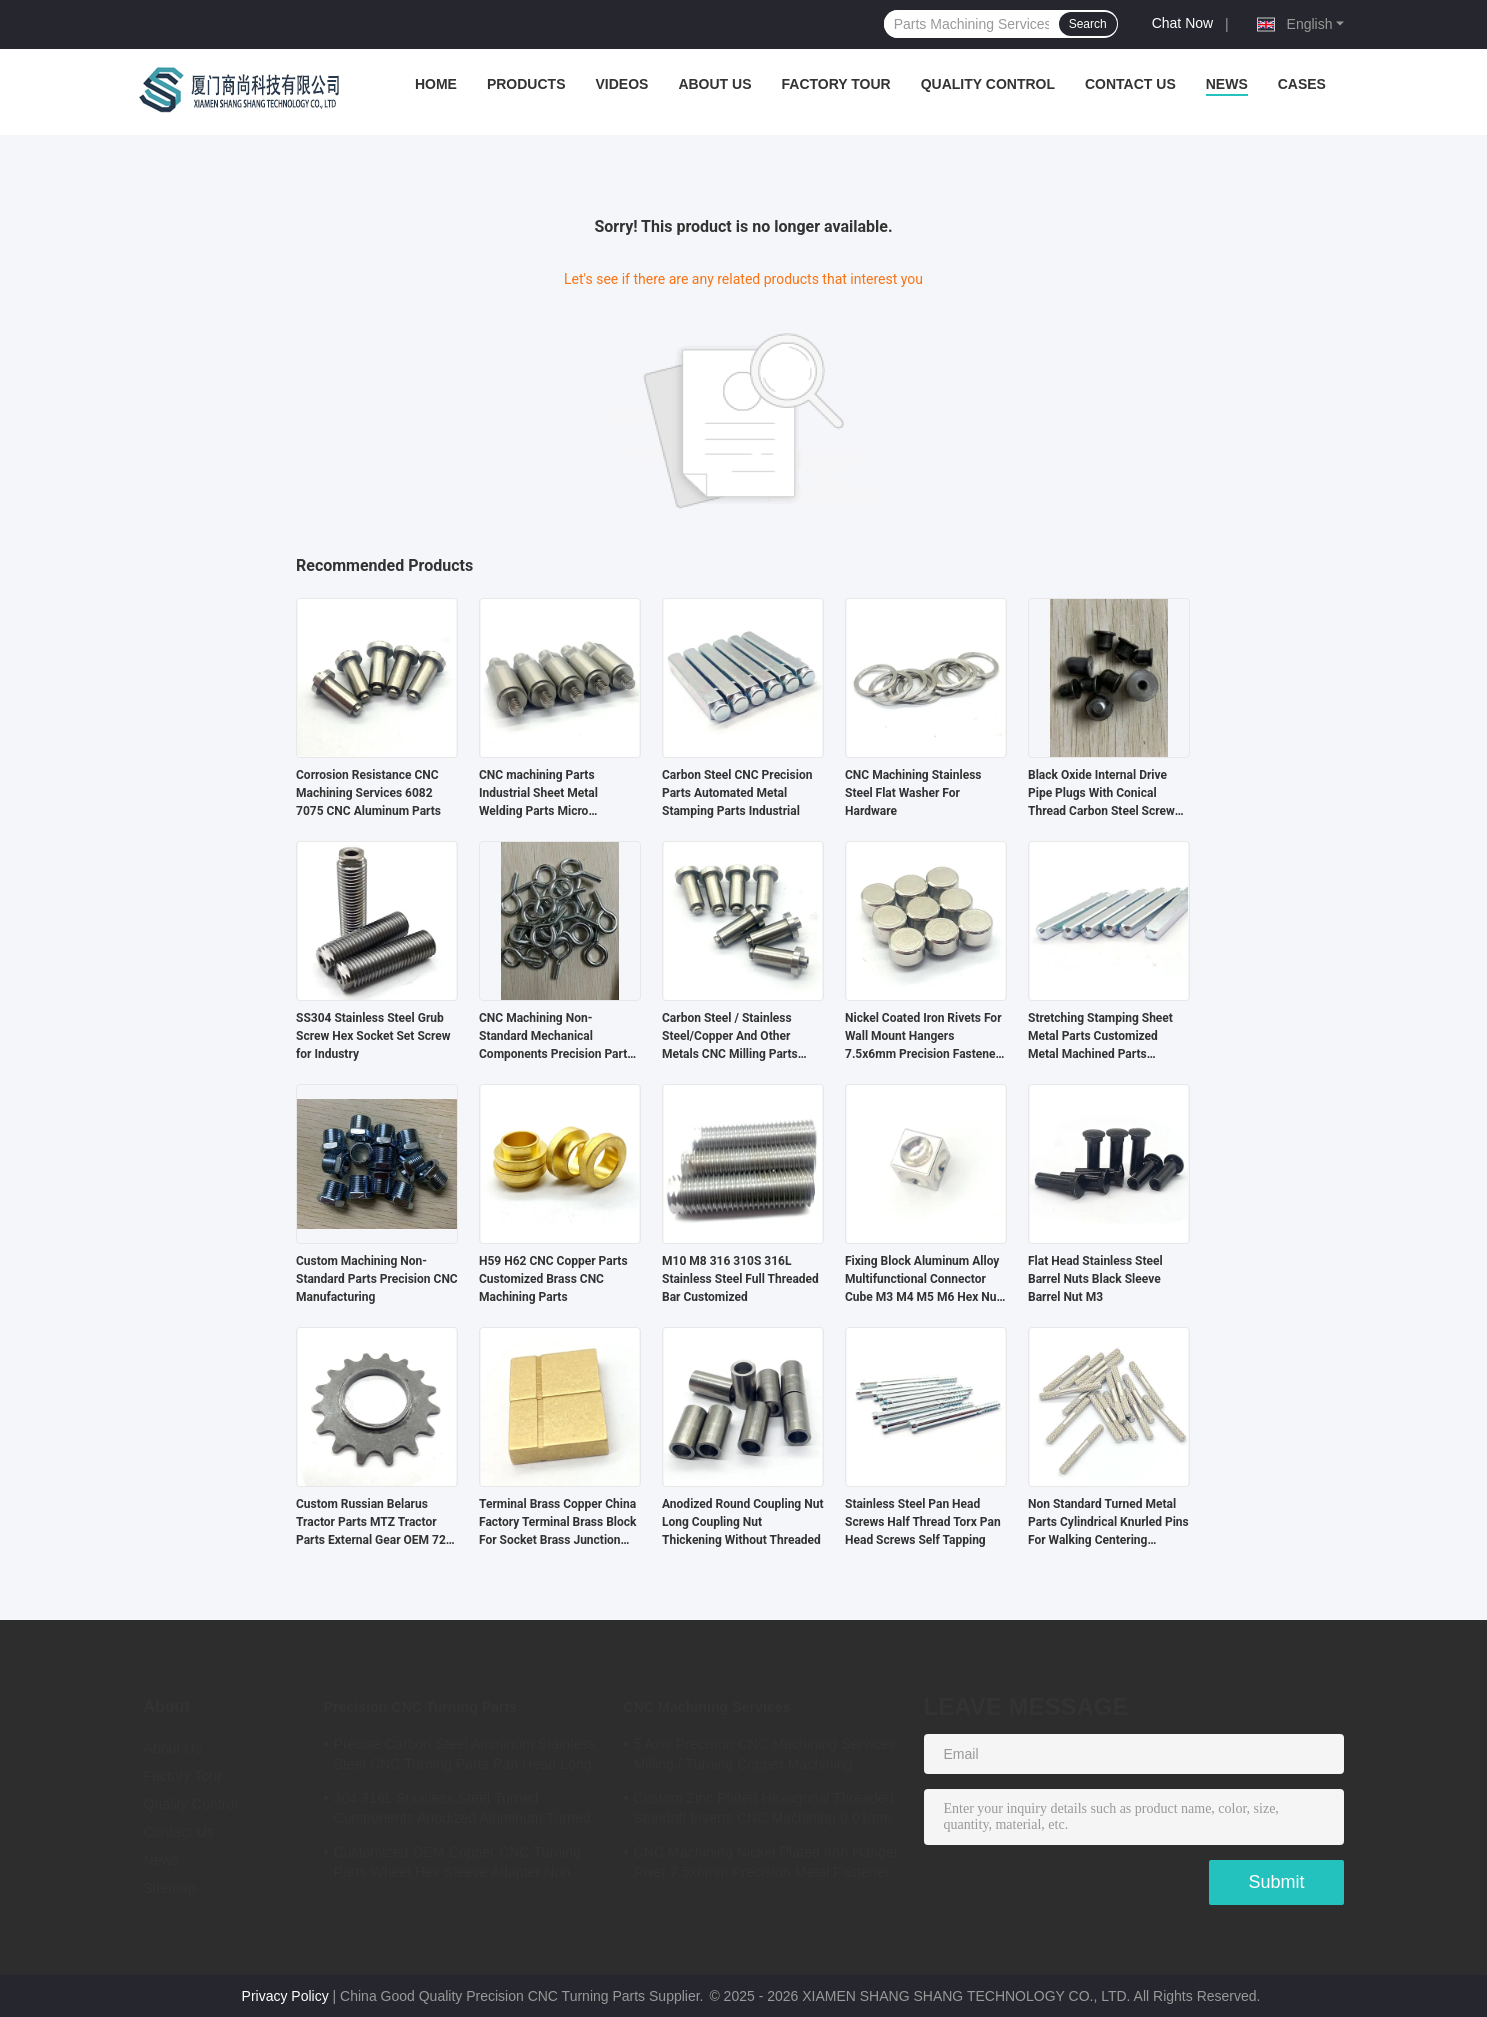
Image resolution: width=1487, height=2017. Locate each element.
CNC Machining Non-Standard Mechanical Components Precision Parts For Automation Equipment (556, 1037)
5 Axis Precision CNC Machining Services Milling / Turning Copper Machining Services (765, 1757)
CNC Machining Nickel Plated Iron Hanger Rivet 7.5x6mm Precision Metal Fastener (766, 1862)
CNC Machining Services (707, 1707)
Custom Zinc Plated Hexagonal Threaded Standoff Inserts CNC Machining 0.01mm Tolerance (764, 1811)
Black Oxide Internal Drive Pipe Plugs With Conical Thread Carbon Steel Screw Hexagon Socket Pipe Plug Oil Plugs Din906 (1108, 794)
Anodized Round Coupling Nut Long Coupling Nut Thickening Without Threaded (742, 1522)
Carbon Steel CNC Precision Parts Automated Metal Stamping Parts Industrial (737, 793)
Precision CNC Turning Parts (421, 1707)
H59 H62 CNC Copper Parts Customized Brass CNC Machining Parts (553, 1279)
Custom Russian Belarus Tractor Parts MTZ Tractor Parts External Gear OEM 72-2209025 (373, 1523)
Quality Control (988, 84)
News (1227, 84)
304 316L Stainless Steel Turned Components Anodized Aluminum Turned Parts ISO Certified (462, 1811)
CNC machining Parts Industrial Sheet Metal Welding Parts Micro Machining (538, 794)
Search (1088, 24)
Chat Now (1182, 23)
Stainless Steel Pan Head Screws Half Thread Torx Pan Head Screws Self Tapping (923, 1522)
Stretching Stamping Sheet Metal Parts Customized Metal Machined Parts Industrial (1100, 1037)
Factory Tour (836, 84)
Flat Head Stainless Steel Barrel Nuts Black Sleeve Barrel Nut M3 (1095, 1279)
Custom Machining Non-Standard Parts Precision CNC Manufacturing (377, 1279)
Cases (1302, 84)
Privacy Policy (285, 1996)
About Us (714, 84)
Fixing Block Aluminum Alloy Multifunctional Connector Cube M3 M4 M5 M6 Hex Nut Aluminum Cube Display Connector (923, 1280)
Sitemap (170, 1888)
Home (436, 84)
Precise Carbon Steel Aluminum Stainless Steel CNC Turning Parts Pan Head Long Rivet (465, 1757)
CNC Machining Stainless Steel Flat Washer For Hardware (913, 793)
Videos (621, 84)
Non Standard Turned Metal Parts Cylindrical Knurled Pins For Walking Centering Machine (1108, 1523)
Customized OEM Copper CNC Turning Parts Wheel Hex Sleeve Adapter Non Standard (458, 1865)
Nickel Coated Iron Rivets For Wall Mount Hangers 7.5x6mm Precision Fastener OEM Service (923, 1037)
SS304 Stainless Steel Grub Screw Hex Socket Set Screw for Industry (373, 1036)
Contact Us (1130, 84)
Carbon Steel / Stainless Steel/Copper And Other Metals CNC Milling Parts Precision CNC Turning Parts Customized (739, 1037)
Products (526, 84)
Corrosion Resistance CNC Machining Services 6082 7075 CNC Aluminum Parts (368, 793)
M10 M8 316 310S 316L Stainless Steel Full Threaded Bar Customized (740, 1279)
